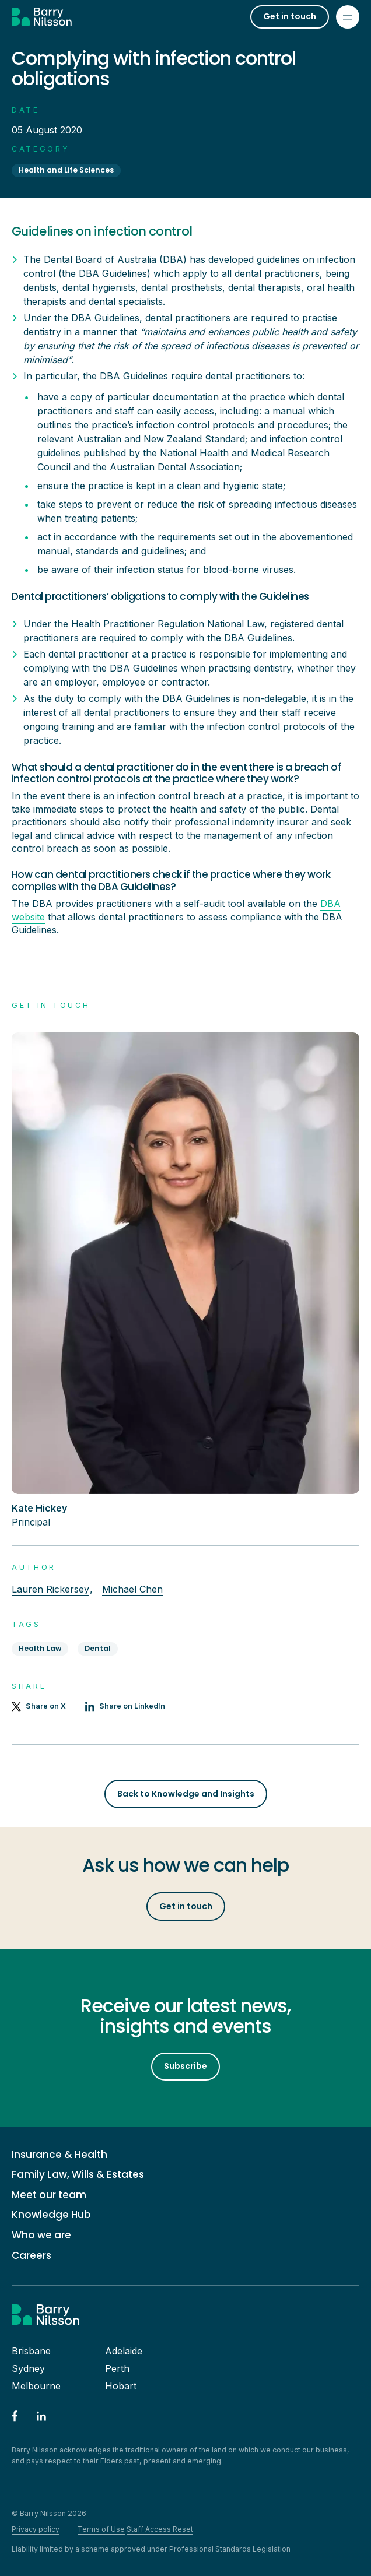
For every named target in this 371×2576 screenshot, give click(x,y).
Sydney (28, 2368)
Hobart (120, 2386)
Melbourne (36, 2386)
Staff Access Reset (160, 2529)
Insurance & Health (59, 2155)
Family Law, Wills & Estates (78, 2174)
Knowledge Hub (51, 2215)
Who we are (41, 2235)
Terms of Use (101, 2529)
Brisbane (31, 2351)
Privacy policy (36, 2529)
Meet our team (49, 2195)
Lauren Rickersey (50, 1589)
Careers (31, 2255)
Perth (117, 2368)
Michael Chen (132, 1589)
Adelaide (123, 2351)
